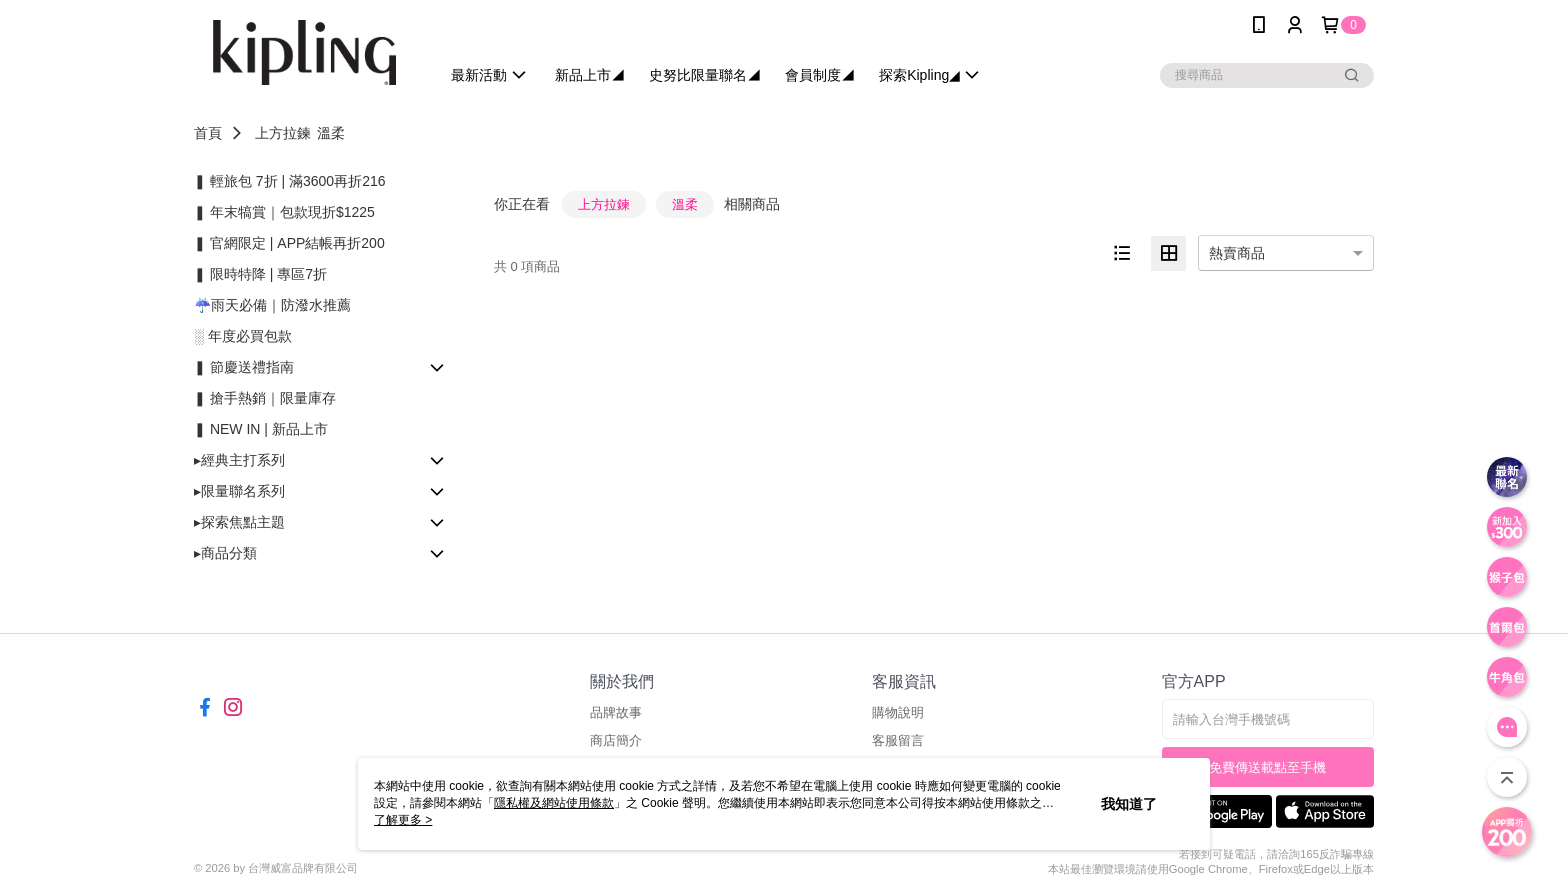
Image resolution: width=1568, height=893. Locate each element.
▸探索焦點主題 (239, 522)
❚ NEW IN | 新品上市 (261, 429)
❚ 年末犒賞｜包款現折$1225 (284, 212)
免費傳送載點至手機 (1267, 767)
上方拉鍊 (283, 133)
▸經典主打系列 (239, 460)
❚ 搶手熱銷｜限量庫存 (265, 398)
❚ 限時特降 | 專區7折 (260, 274)
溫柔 (331, 133)
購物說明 (898, 712)
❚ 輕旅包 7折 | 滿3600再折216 (289, 181)
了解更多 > (403, 820)
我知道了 (1129, 804)
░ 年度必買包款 (243, 336)
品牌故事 (616, 712)
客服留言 (898, 740)
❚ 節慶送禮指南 (244, 367)
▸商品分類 (225, 553)
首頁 (208, 133)
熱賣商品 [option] (1237, 253)
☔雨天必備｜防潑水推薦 (272, 305)
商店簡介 (616, 740)
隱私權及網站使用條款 (554, 803)
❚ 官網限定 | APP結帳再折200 (289, 243)
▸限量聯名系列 (239, 491)
